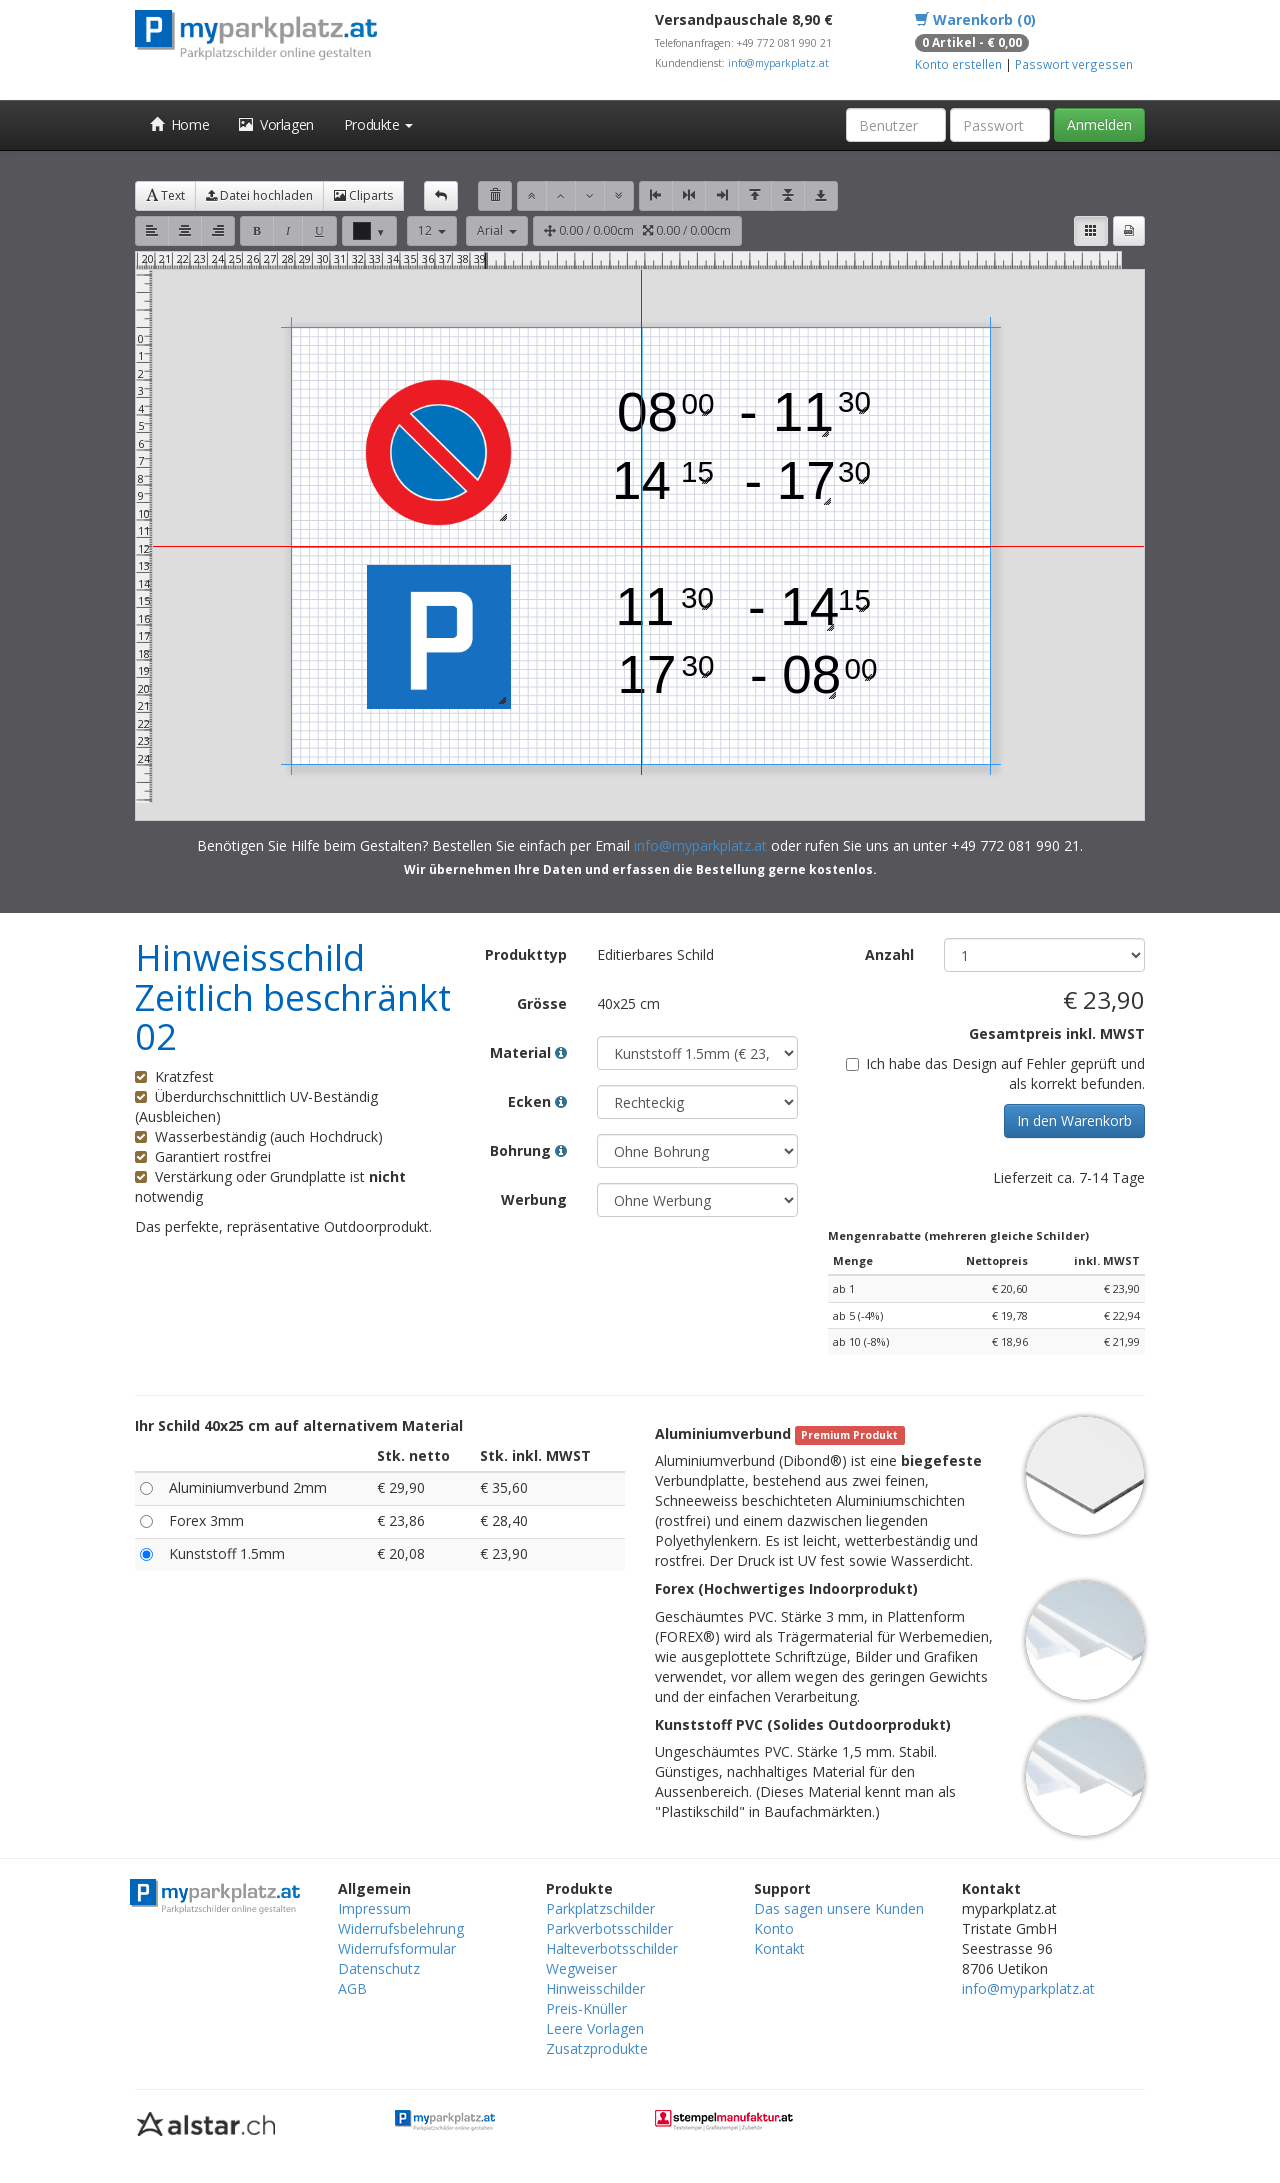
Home (179, 124)
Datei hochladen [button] (259, 195)
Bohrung (528, 1150)
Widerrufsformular (397, 1948)
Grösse (542, 1003)
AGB (352, 1988)
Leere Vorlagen (595, 2028)
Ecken (537, 1101)
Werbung (534, 1199)
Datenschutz (379, 1968)
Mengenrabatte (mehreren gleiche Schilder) (958, 1235)
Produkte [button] (378, 124)
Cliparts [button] (363, 195)
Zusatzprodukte (597, 2048)
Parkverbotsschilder (609, 1928)
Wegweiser (581, 1968)
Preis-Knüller (586, 2008)
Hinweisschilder (595, 1988)
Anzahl (889, 954)
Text (165, 195)
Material (528, 1052)
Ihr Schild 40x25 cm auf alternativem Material (299, 1425)
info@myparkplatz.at (778, 63)
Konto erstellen (958, 64)
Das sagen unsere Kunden (839, 1908)
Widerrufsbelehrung (401, 1928)
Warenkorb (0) (975, 19)
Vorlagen (276, 124)
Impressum (374, 1908)
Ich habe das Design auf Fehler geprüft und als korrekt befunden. (995, 1073)
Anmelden (1099, 124)
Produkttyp (526, 954)
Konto (774, 1928)
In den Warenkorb (1074, 1120)
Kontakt (779, 1948)
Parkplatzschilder (600, 1908)
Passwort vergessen (1074, 64)
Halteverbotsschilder (612, 1948)
